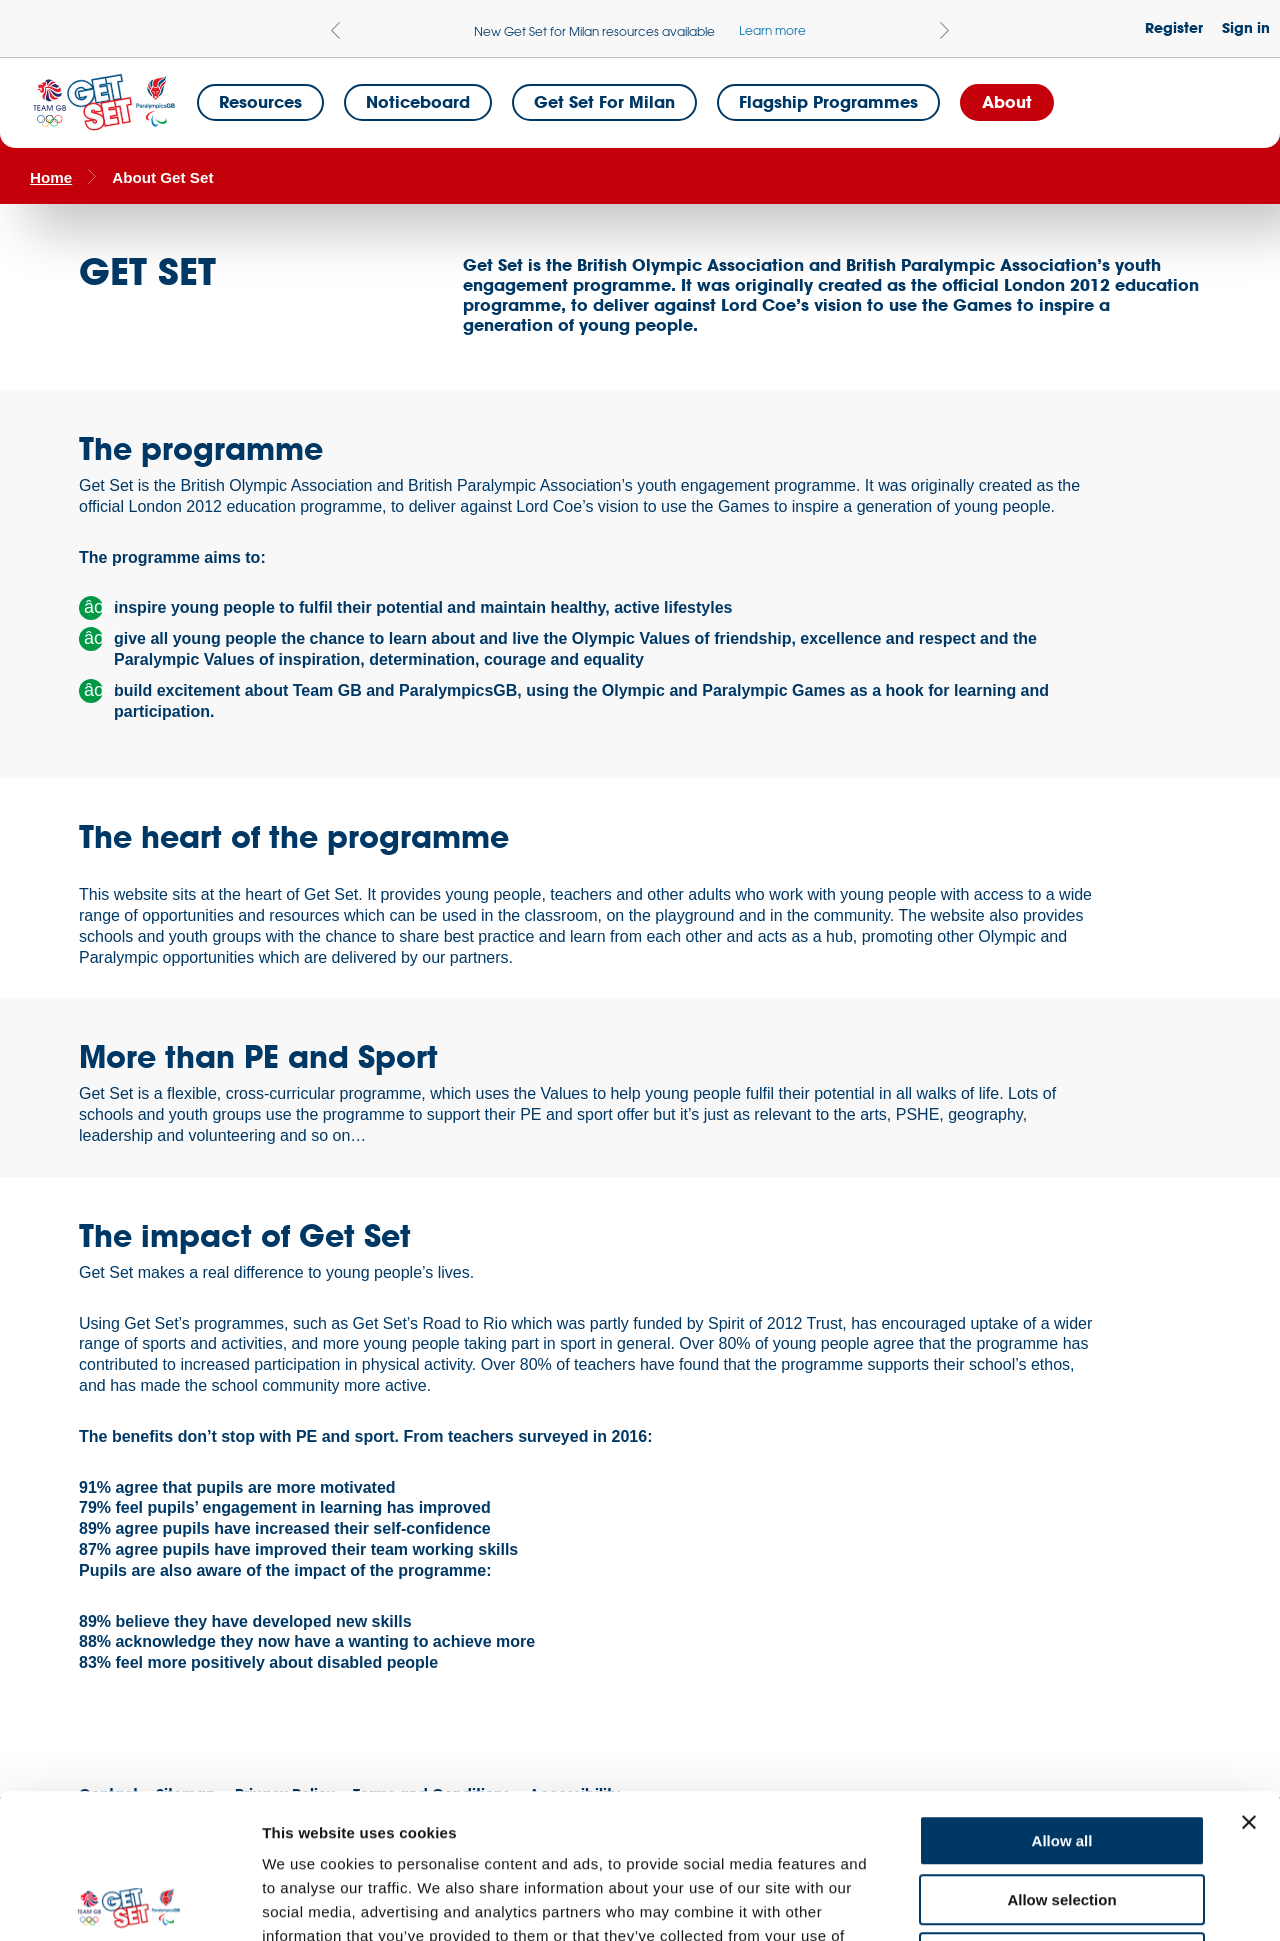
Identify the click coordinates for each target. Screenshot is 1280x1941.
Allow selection (1061, 1755)
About (1007, 101)
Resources (260, 101)
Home (51, 177)
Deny (1062, 1813)
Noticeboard (418, 101)
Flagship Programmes (828, 101)
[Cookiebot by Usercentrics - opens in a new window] (129, 1902)
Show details (1049, 1901)
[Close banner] (1249, 1678)
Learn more (772, 30)
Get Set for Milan (604, 101)
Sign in (1246, 27)
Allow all (1062, 1696)
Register (1174, 27)
